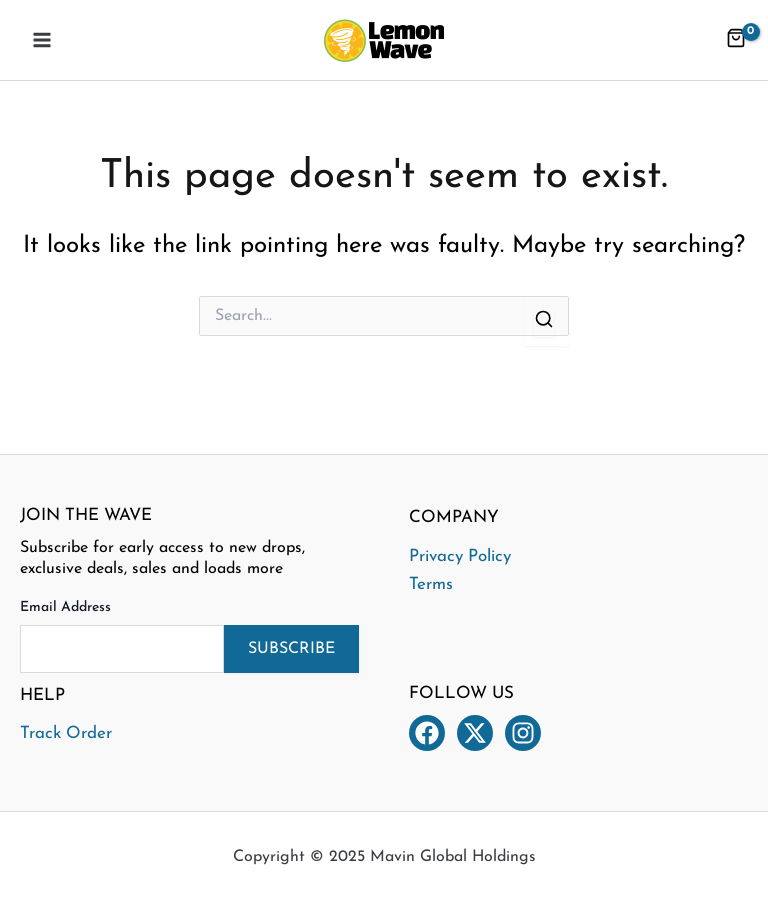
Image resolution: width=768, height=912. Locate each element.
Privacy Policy (460, 556)
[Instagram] (523, 733)
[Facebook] (427, 733)
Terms (431, 584)
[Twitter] (475, 733)
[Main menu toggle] (42, 40)
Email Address (65, 607)
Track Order (66, 733)
